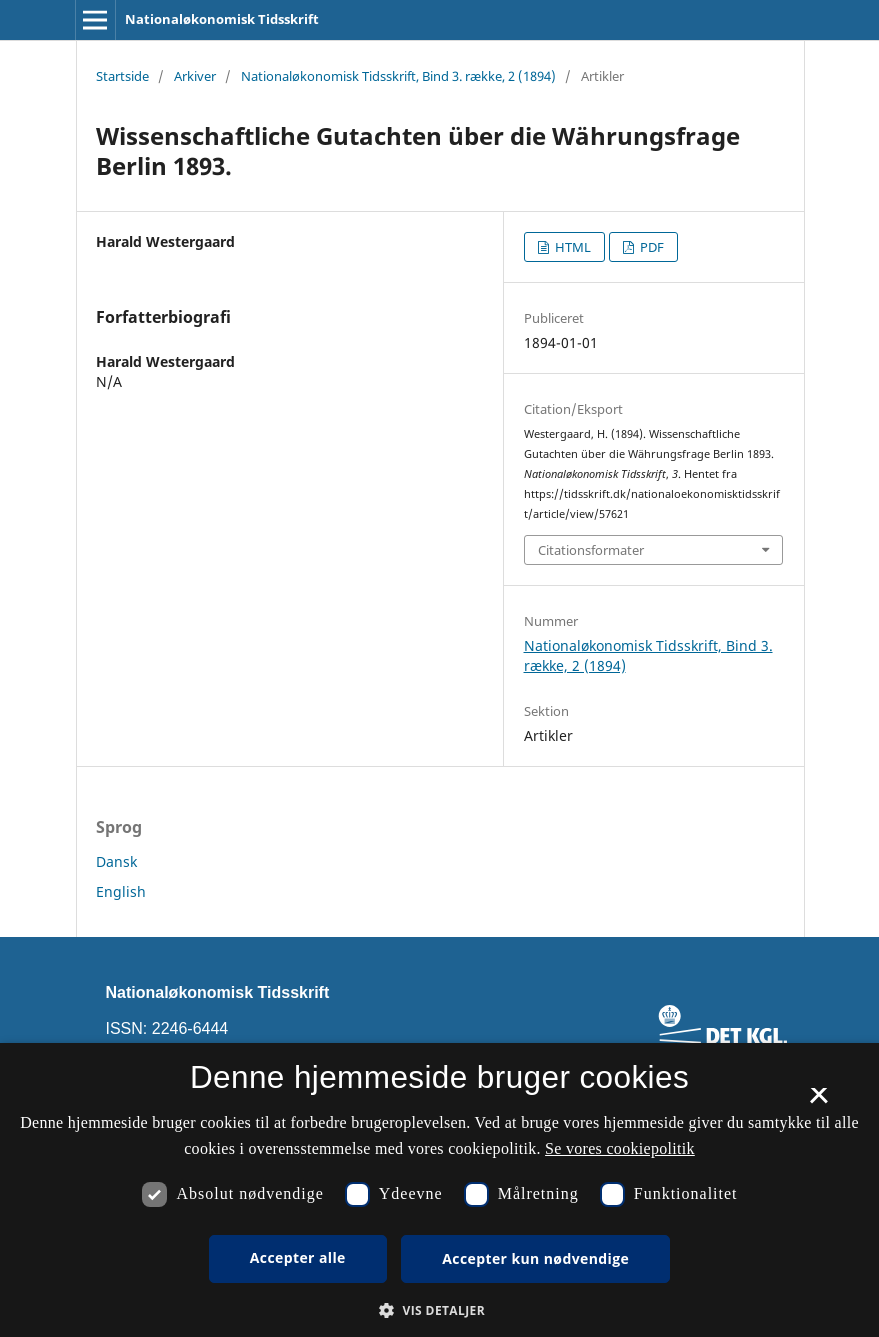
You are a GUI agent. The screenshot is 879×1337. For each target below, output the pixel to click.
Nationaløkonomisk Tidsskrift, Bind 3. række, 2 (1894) (398, 76)
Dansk (116, 861)
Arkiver (195, 76)
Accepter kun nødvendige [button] (535, 1258)
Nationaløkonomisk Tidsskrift (222, 19)
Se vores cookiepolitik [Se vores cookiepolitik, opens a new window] (620, 1148)
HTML (571, 247)
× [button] (818, 1102)
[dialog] (439, 1190)
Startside (122, 76)
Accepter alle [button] (298, 1257)
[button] (439, 1310)
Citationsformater (591, 550)
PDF (650, 247)
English (121, 891)
